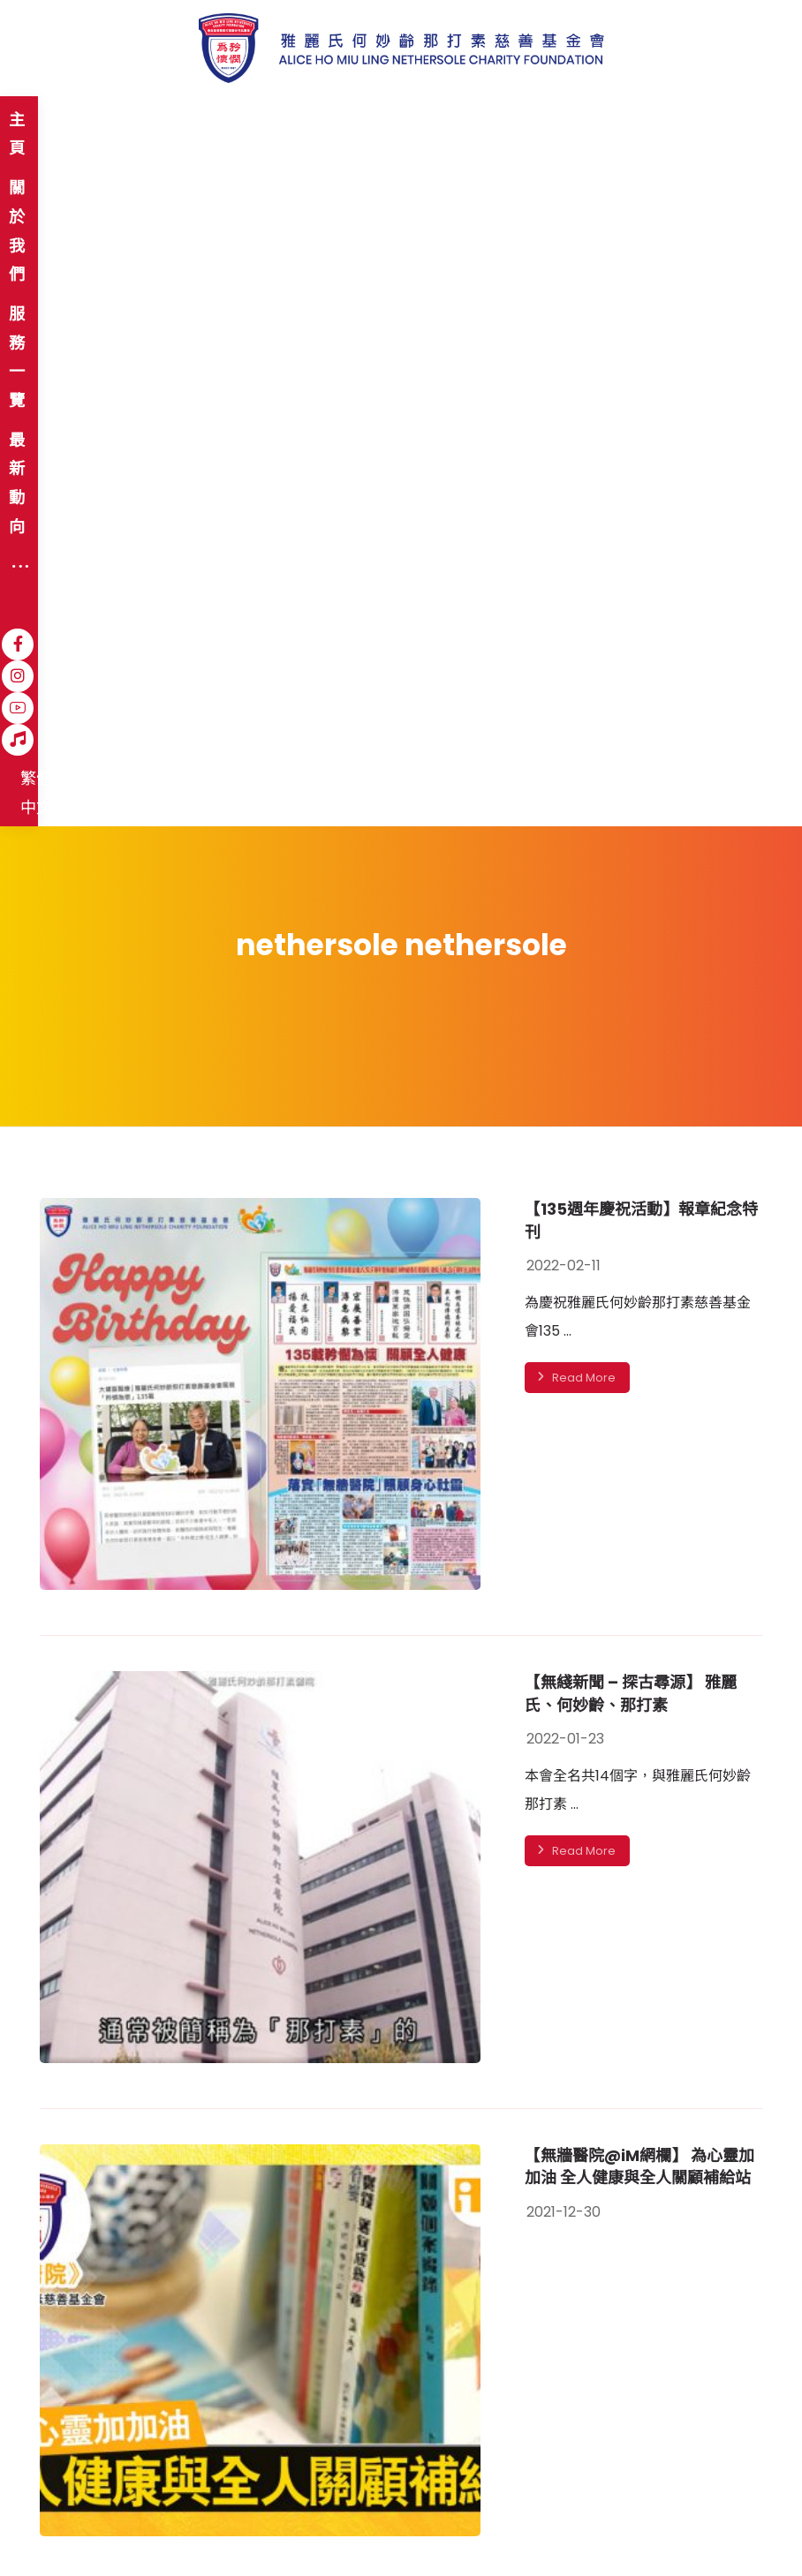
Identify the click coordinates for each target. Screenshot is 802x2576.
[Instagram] (581, 121)
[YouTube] (613, 121)
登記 (536, 2379)
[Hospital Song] (645, 121)
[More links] (489, 122)
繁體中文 (703, 122)
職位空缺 (279, 2477)
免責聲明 (130, 2477)
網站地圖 (60, 2477)
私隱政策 (205, 2477)
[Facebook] (549, 121)
